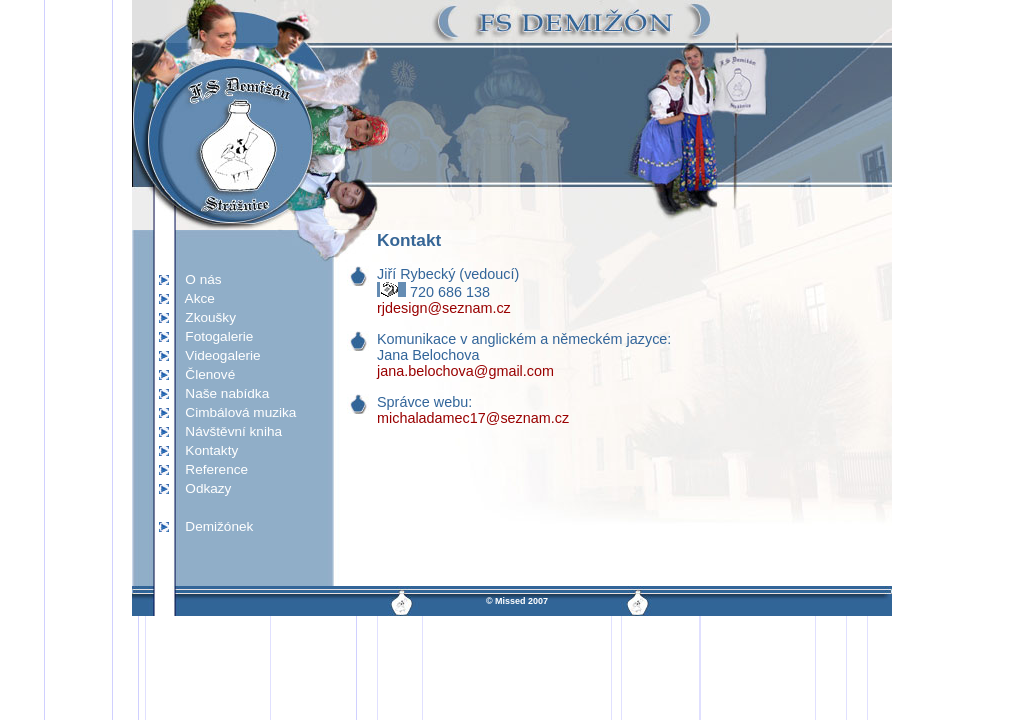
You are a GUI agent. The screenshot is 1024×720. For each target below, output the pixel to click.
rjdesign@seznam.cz (444, 308)
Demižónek (213, 526)
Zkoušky (205, 317)
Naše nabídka (221, 393)
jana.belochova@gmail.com (465, 371)
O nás (198, 279)
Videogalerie (217, 355)
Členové (204, 374)
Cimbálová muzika (235, 412)
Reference (211, 469)
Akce (194, 298)
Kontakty (206, 450)
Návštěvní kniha (228, 431)
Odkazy (202, 488)
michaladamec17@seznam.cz (473, 418)
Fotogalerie (213, 336)
